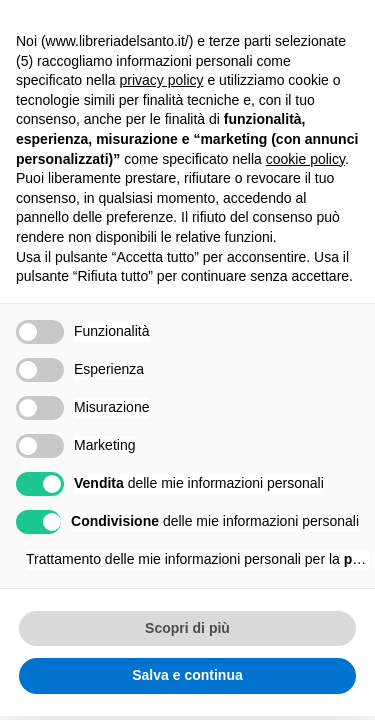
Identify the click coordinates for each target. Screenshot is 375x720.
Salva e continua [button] (187, 675)
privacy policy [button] (162, 80)
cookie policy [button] (305, 159)
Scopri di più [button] (187, 628)
